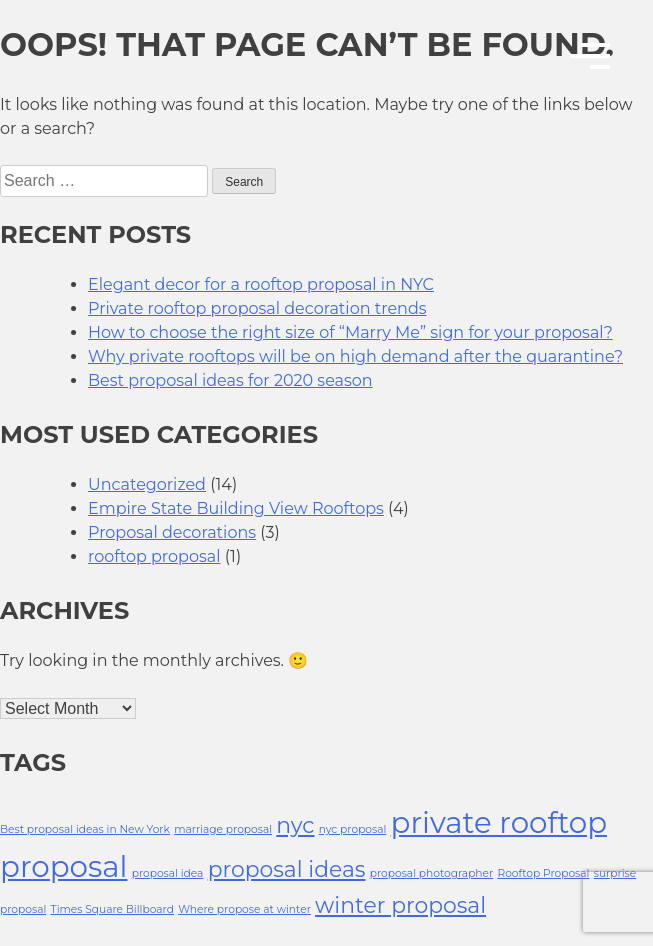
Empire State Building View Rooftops (236, 508)
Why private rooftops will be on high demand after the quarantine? (355, 356)
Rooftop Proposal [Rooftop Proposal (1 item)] (543, 873)
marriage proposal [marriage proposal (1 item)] (223, 829)
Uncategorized (147, 484)
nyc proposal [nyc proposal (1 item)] (353, 829)
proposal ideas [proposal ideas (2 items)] (287, 869)
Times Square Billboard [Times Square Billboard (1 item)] (112, 909)
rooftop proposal (154, 556)
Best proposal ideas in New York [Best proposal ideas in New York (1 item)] (85, 829)
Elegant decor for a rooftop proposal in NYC (261, 284)
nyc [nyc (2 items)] (295, 825)
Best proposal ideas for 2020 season (230, 380)
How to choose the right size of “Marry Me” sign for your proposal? (350, 332)
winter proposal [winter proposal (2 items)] (400, 905)
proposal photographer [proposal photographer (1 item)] (432, 873)
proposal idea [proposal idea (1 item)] (168, 873)
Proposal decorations (172, 532)
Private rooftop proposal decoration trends (257, 308)
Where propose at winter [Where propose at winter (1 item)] (244, 909)
